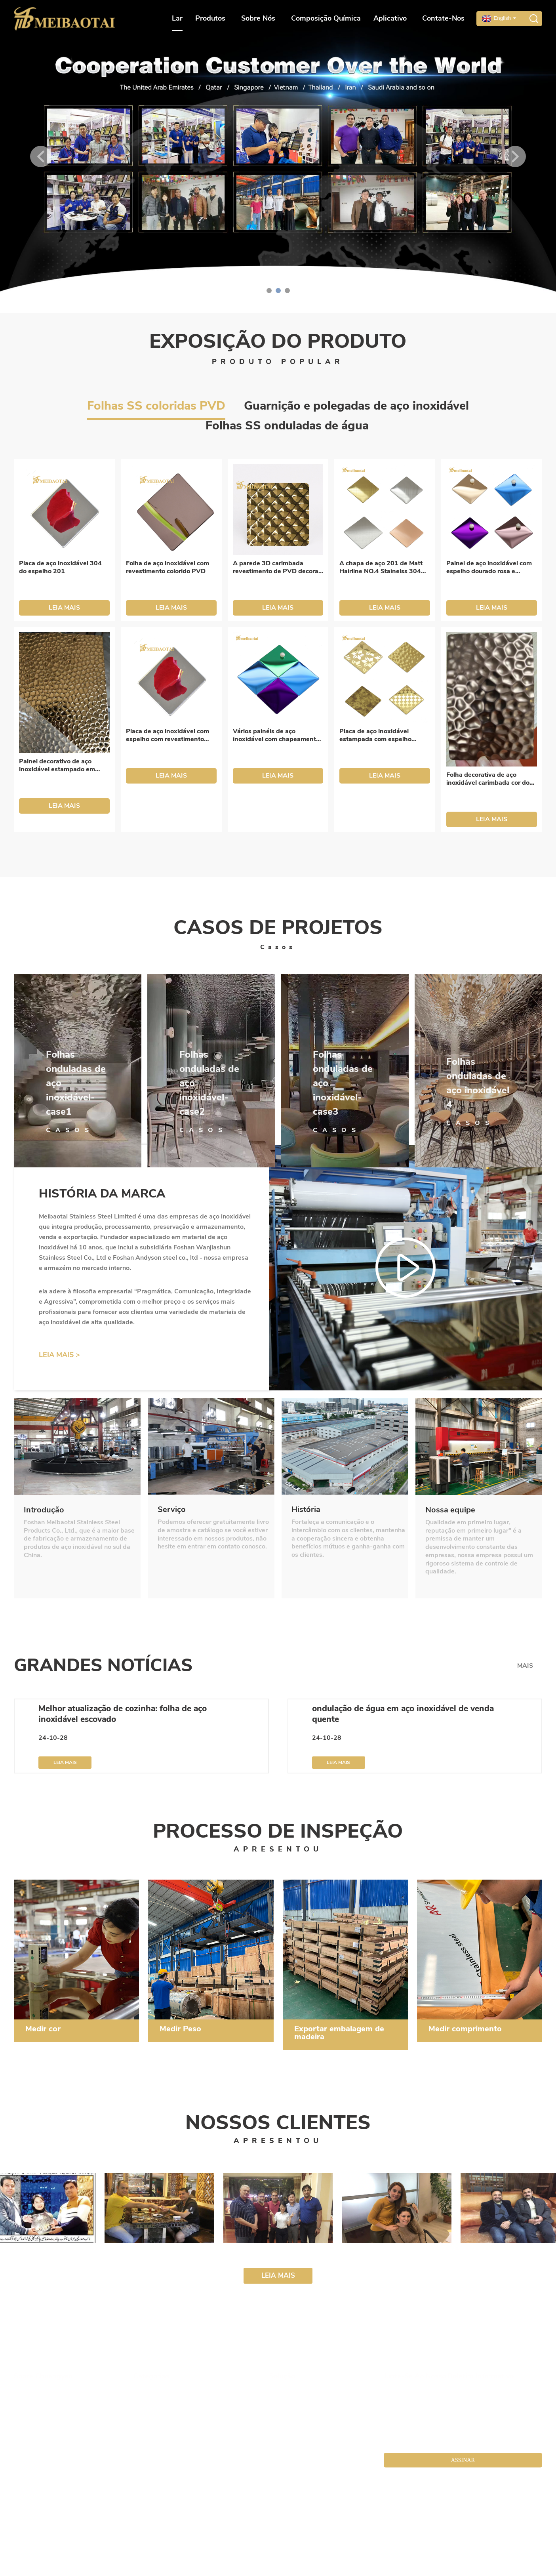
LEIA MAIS (64, 607)
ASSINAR (463, 2460)
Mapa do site (256, 2529)
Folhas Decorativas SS (162, 2426)
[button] (40, 156)
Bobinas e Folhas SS (160, 2414)
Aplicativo (391, 18)
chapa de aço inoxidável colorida (302, 2558)
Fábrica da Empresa (40, 2414)
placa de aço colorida (233, 2558)
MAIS (525, 1666)
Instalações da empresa (44, 2426)
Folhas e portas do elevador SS (170, 2438)
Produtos (211, 18)
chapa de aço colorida (42, 2539)
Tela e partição (152, 2402)
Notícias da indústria (296, 2414)
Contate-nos (443, 18)
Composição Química (326, 18)
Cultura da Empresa (40, 2402)
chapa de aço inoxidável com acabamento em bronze (81, 2558)
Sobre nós (259, 18)
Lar (177, 18)
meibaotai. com (219, 2529)
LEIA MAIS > (59, 1354)
